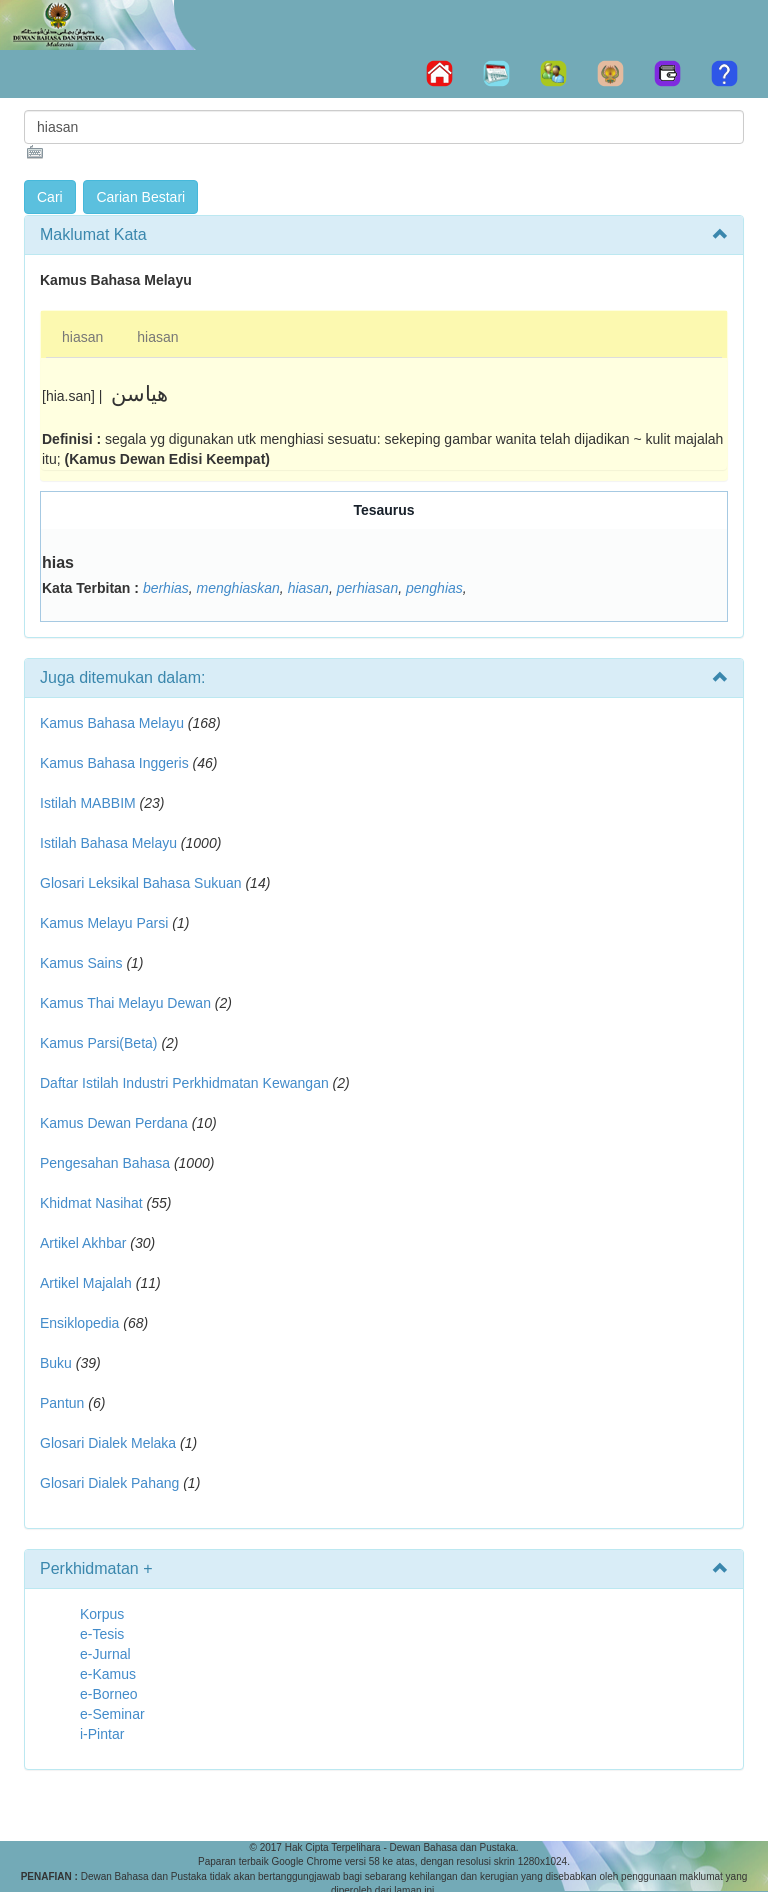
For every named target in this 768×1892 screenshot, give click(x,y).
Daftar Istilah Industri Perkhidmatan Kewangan (184, 1083)
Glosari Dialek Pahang (109, 1483)
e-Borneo (109, 1694)
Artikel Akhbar (83, 1243)
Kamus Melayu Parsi (104, 923)
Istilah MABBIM (88, 803)
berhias (166, 588)
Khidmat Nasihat (91, 1203)
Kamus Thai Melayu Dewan (125, 1003)
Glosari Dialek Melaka (108, 1443)
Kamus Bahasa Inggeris (114, 763)
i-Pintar (102, 1734)
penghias (434, 588)
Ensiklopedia (79, 1323)
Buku (56, 1363)
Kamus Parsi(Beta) (98, 1043)
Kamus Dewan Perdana (114, 1123)
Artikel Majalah (86, 1283)
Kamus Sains (81, 963)
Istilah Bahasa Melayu (108, 843)
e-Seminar (112, 1714)
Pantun (62, 1403)
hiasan (82, 337)
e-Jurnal (105, 1654)
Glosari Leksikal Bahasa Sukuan (141, 883)
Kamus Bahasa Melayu (114, 723)
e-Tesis (102, 1634)
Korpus (102, 1614)
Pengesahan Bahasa (105, 1163)
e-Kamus (108, 1674)
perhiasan (368, 588)
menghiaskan (238, 588)
